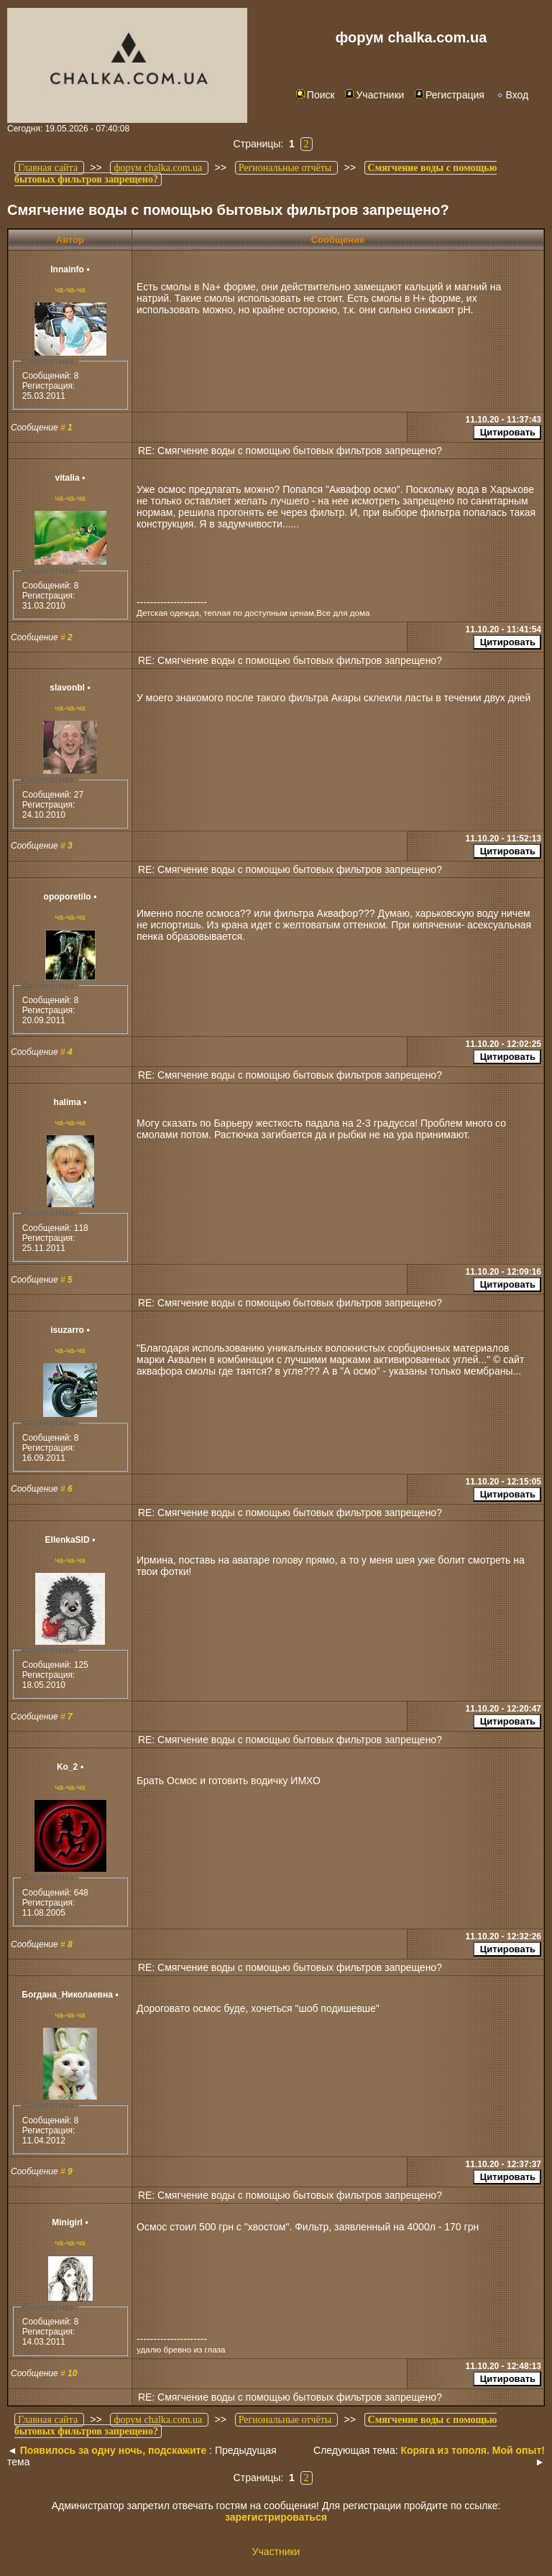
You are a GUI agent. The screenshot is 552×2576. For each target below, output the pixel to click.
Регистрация (449, 95)
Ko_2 (67, 1767)
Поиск (315, 95)
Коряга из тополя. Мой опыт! (472, 2450)
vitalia (67, 478)
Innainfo (67, 269)
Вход (512, 95)
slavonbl (67, 688)
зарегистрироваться (276, 2517)
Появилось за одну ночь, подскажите (113, 2450)
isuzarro (67, 1330)
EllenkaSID (67, 1540)
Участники (374, 95)
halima (67, 1102)
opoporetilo (67, 897)
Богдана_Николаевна (67, 1995)
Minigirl (67, 2222)
